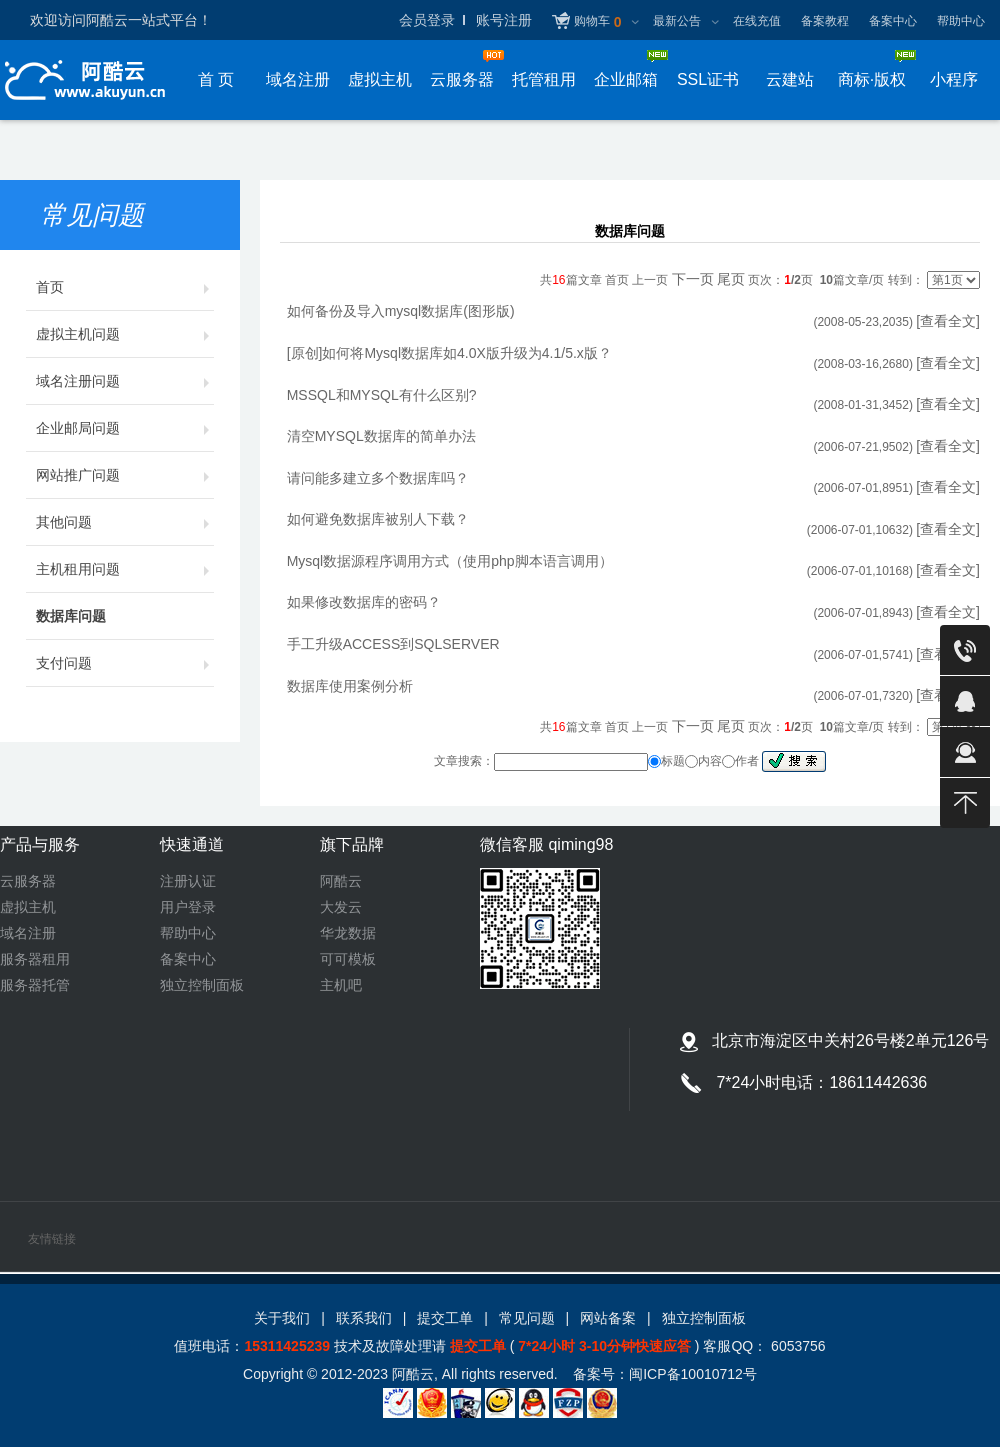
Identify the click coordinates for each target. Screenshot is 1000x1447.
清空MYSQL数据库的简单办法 (381, 436)
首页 (125, 287)
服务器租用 (35, 959)
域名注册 (298, 79)
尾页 (731, 279)
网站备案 (608, 1318)
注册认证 (188, 881)
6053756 (796, 1346)
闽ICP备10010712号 (693, 1374)
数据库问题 (125, 616)
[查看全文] (948, 321)
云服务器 (28, 881)
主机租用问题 (125, 569)
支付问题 (125, 663)
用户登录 (188, 907)
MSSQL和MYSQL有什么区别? (382, 395)
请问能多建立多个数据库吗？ (378, 478)
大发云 (341, 907)
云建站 (790, 79)
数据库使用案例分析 (350, 686)
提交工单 (445, 1318)
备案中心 (893, 21)
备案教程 (825, 21)
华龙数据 (348, 933)
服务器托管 (35, 985)
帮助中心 (961, 21)
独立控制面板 (202, 985)
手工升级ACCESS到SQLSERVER (393, 644)
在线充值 (757, 21)
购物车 (597, 23)
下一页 (693, 279)
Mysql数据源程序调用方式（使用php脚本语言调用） (450, 561)
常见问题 (527, 1318)
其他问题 (125, 522)
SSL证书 (708, 79)
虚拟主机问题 (125, 334)
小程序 (954, 79)
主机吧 (341, 985)
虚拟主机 (380, 79)
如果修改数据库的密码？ (364, 602)
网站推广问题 (125, 475)
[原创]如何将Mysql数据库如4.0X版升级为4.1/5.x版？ (449, 353)
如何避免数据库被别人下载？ (378, 519)
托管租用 (544, 79)
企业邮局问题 (125, 428)
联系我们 (364, 1318)
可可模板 (348, 959)
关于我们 (282, 1318)
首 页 (216, 79)
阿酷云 (341, 881)
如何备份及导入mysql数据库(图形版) (401, 311)
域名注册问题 (125, 381)
